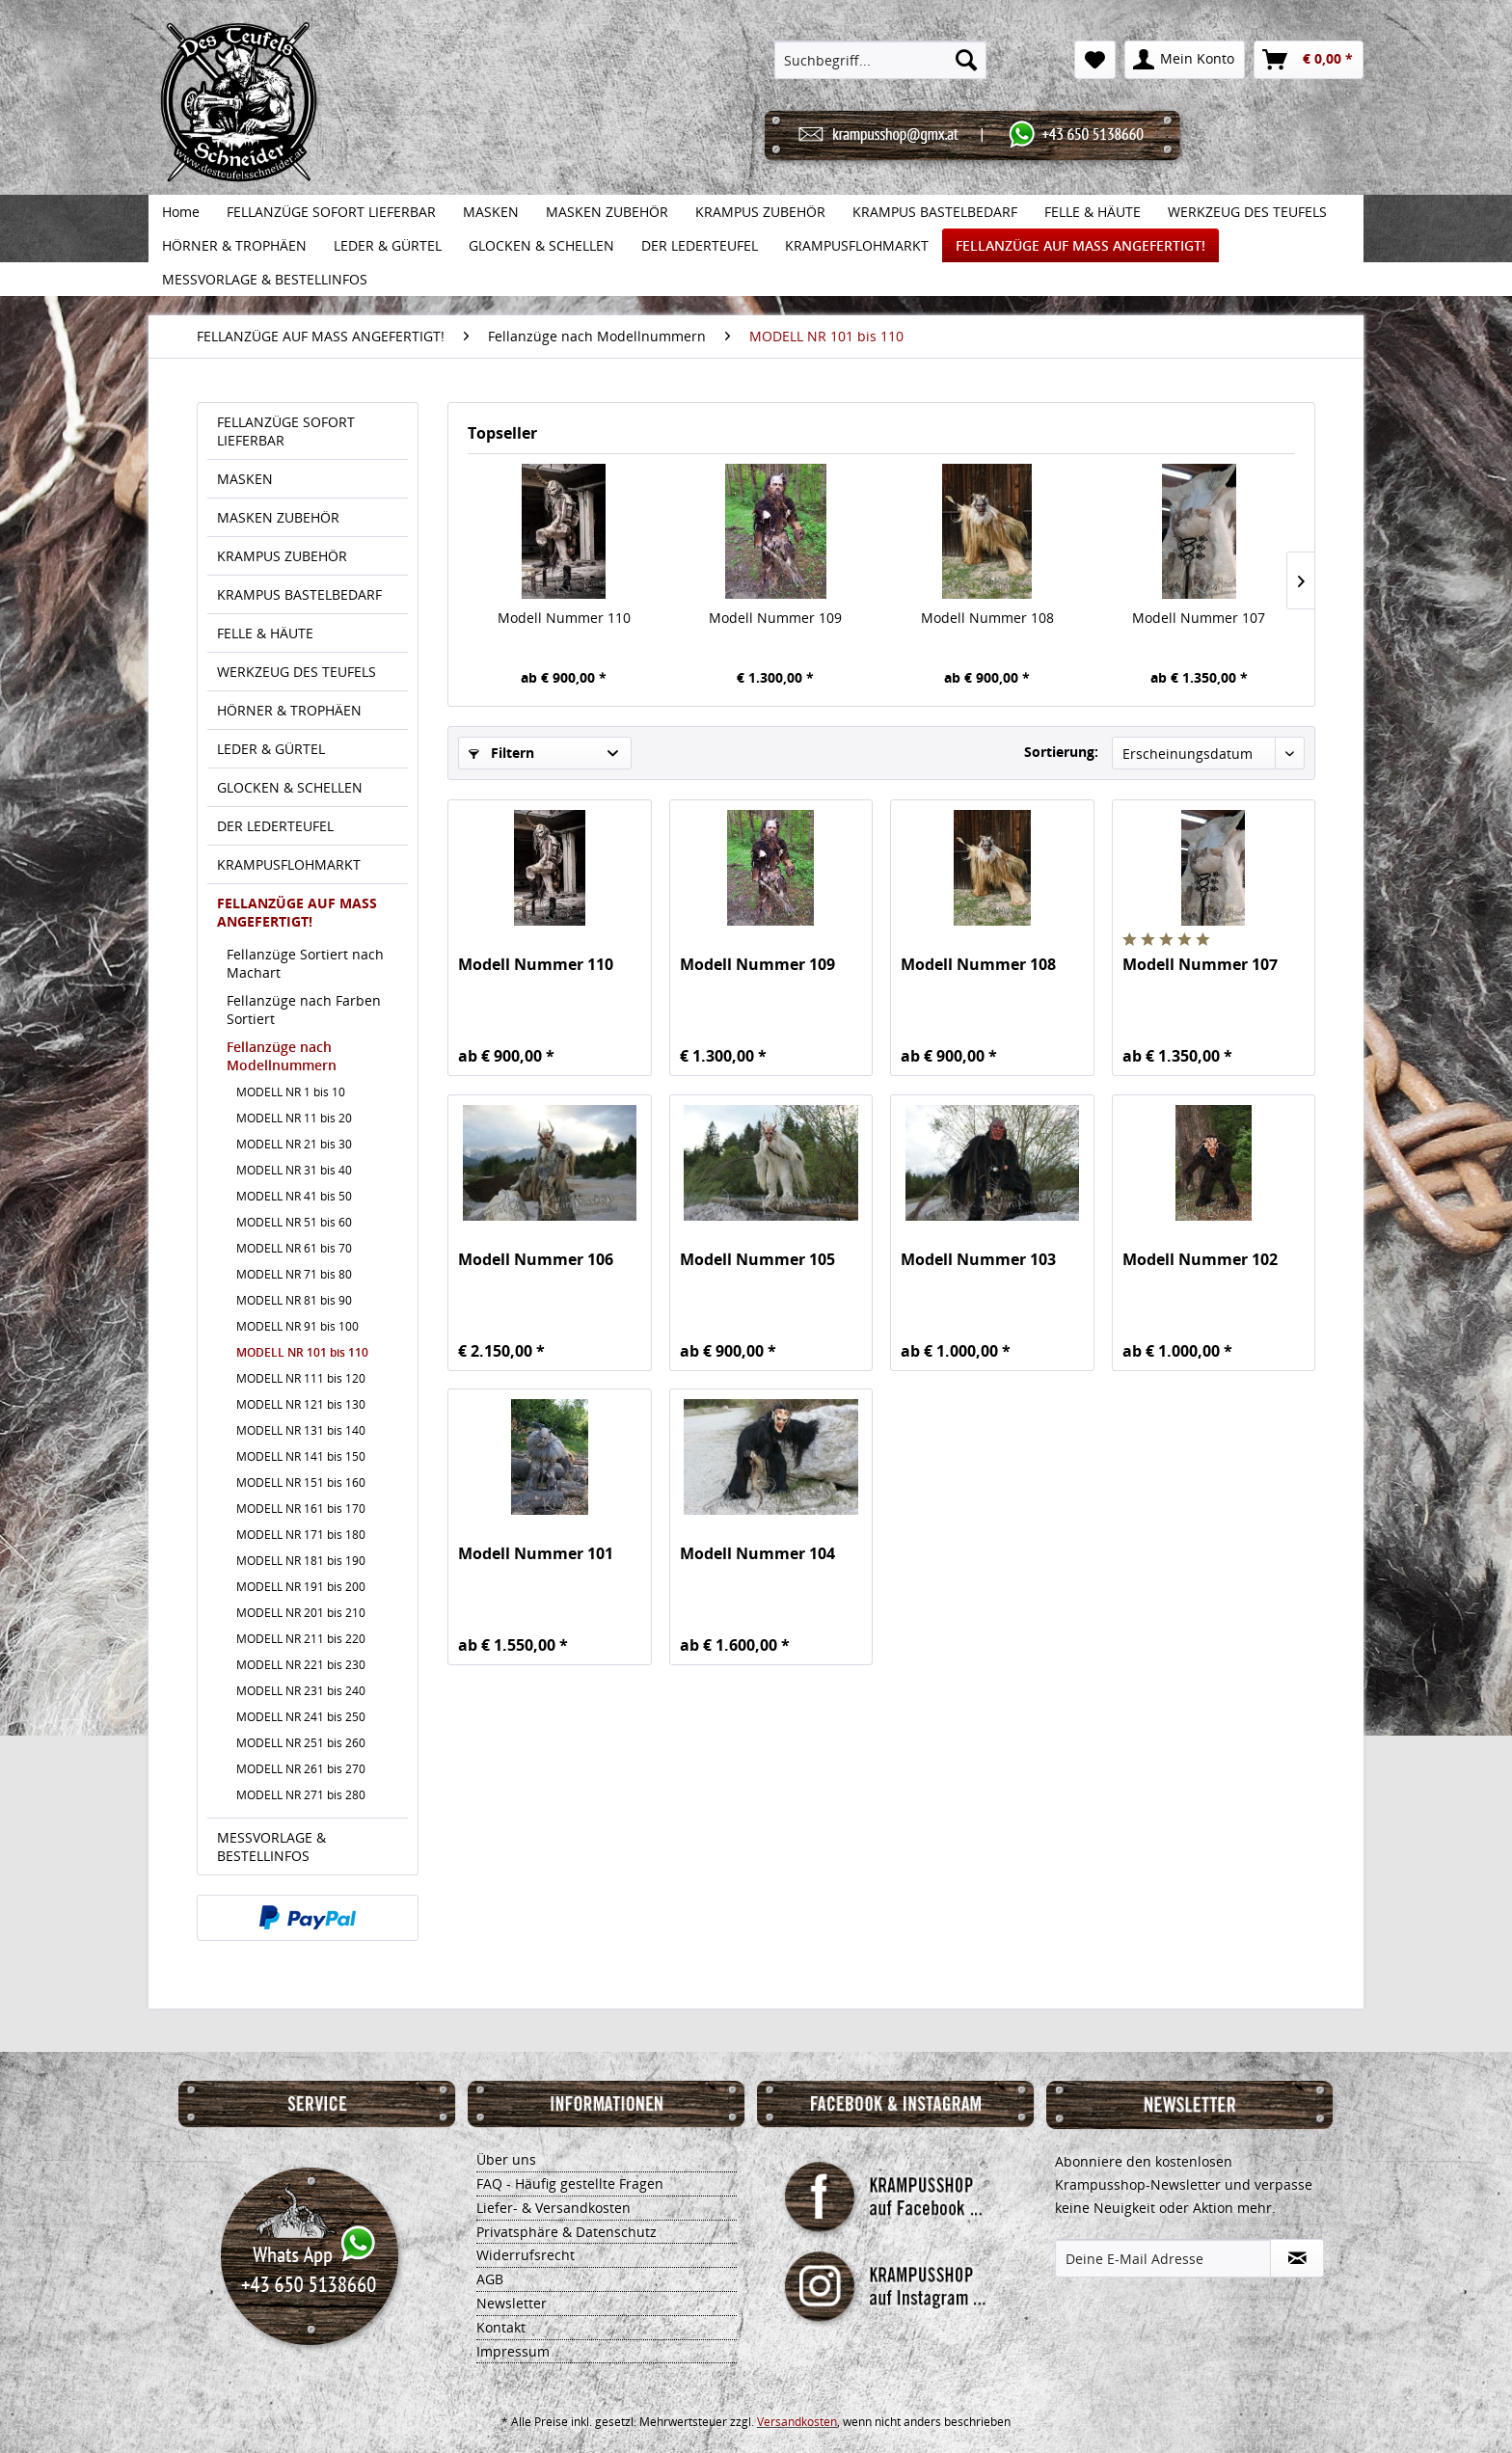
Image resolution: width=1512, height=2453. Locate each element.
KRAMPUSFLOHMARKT (289, 864)
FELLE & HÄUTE (265, 633)
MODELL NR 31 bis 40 (294, 1170)
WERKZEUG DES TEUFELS (296, 671)
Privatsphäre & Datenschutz (566, 2232)
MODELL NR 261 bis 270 (300, 1769)
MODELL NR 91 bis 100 (297, 1326)
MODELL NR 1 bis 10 (290, 1092)
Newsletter (511, 2303)
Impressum (513, 2351)
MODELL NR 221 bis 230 (300, 1665)
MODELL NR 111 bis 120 (300, 1378)
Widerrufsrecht (525, 2255)
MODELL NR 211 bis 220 (300, 1639)
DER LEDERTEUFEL (275, 826)
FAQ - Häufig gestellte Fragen (569, 2183)
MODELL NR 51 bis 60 (294, 1222)
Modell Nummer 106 (535, 1260)
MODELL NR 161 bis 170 (300, 1508)
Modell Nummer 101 (535, 1554)
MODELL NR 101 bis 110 (302, 1352)
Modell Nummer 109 (775, 617)
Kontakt (501, 2327)
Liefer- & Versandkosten (553, 2207)
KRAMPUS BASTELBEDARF (299, 594)
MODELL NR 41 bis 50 (294, 1196)
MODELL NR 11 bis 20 (294, 1118)
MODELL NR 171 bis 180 (300, 1534)
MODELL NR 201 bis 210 (300, 1612)
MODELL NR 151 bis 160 (300, 1482)
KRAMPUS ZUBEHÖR (282, 556)
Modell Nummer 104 (757, 1554)
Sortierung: (1061, 751)
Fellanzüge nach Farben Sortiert (304, 1009)
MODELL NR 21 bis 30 (294, 1144)
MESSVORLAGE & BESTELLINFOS (271, 1846)
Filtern (501, 752)
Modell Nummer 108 (987, 617)
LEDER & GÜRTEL (271, 749)
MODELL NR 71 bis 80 (294, 1274)
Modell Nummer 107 (1198, 617)
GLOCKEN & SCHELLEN (290, 787)
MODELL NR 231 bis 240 (300, 1691)
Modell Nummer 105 (757, 1260)
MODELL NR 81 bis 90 (294, 1300)
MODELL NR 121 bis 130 (300, 1404)
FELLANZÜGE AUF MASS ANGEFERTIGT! (297, 912)
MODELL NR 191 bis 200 (300, 1586)
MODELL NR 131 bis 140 (300, 1430)
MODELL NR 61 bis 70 (294, 1248)
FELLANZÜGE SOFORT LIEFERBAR (286, 431)
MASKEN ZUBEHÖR (278, 517)
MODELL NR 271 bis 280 (300, 1795)
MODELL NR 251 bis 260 (300, 1743)
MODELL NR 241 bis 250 (300, 1717)
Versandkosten (797, 2421)
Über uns (506, 2159)
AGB (489, 2279)
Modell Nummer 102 (1200, 1260)
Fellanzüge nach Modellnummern (282, 1056)
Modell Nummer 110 (564, 617)
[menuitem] (880, 59)
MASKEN (245, 479)
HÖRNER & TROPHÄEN (289, 710)
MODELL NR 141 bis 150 (300, 1456)
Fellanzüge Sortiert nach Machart (305, 963)
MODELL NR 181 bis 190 (300, 1560)
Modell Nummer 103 (978, 1260)
